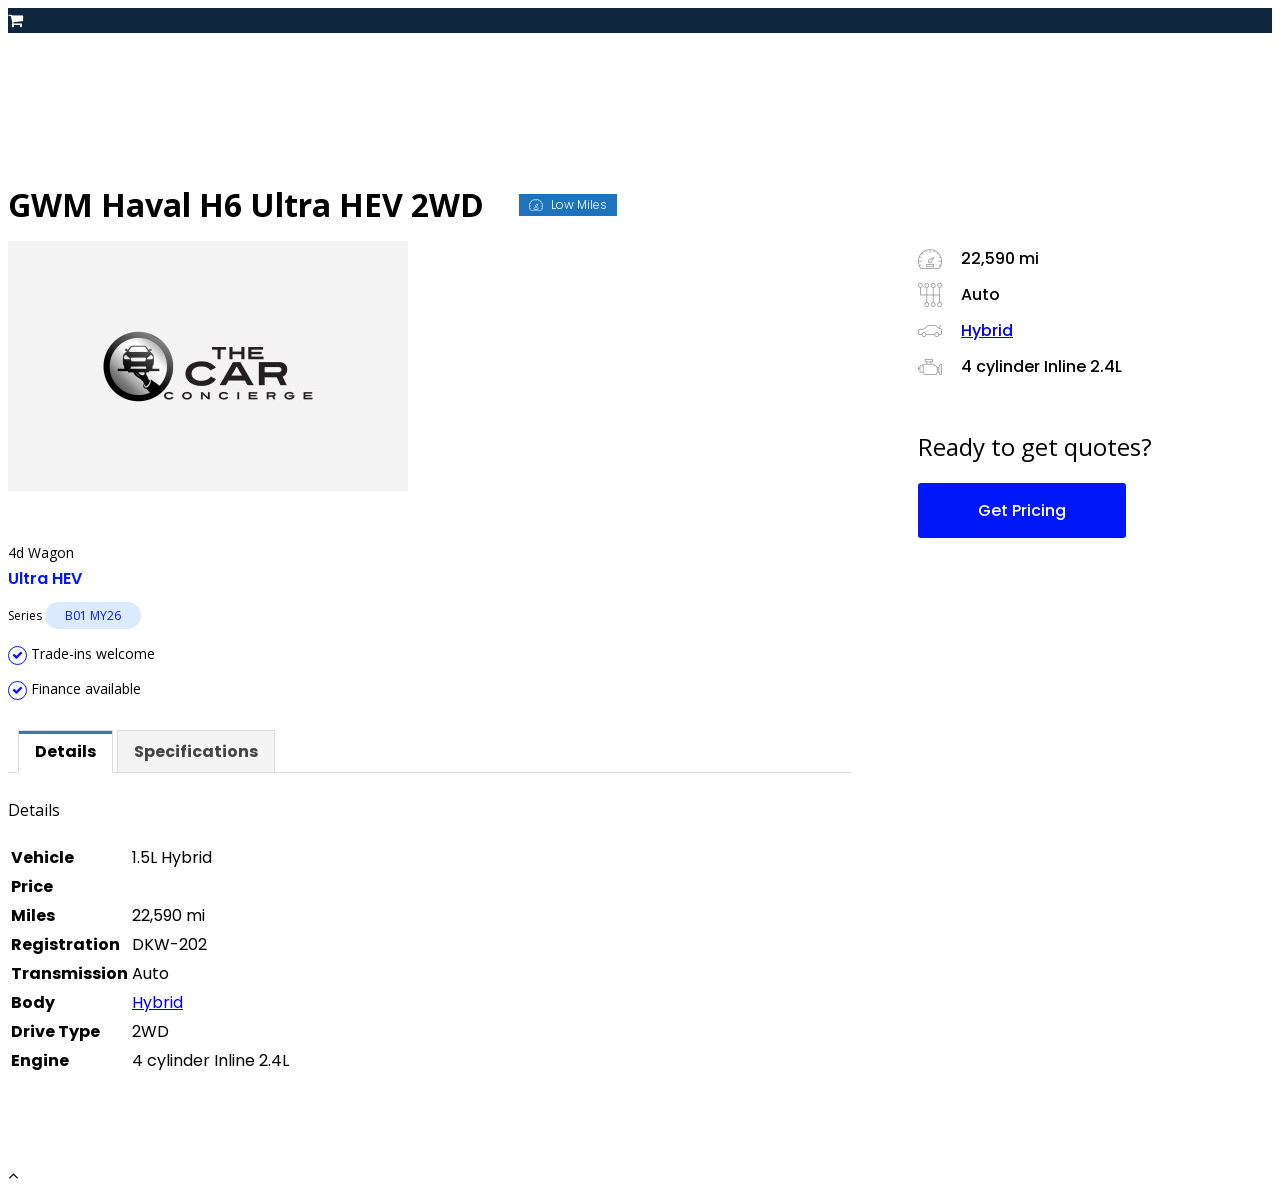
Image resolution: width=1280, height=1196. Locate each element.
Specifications (196, 751)
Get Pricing (1022, 510)
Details (65, 751)
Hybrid (157, 1002)
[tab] (65, 751)
